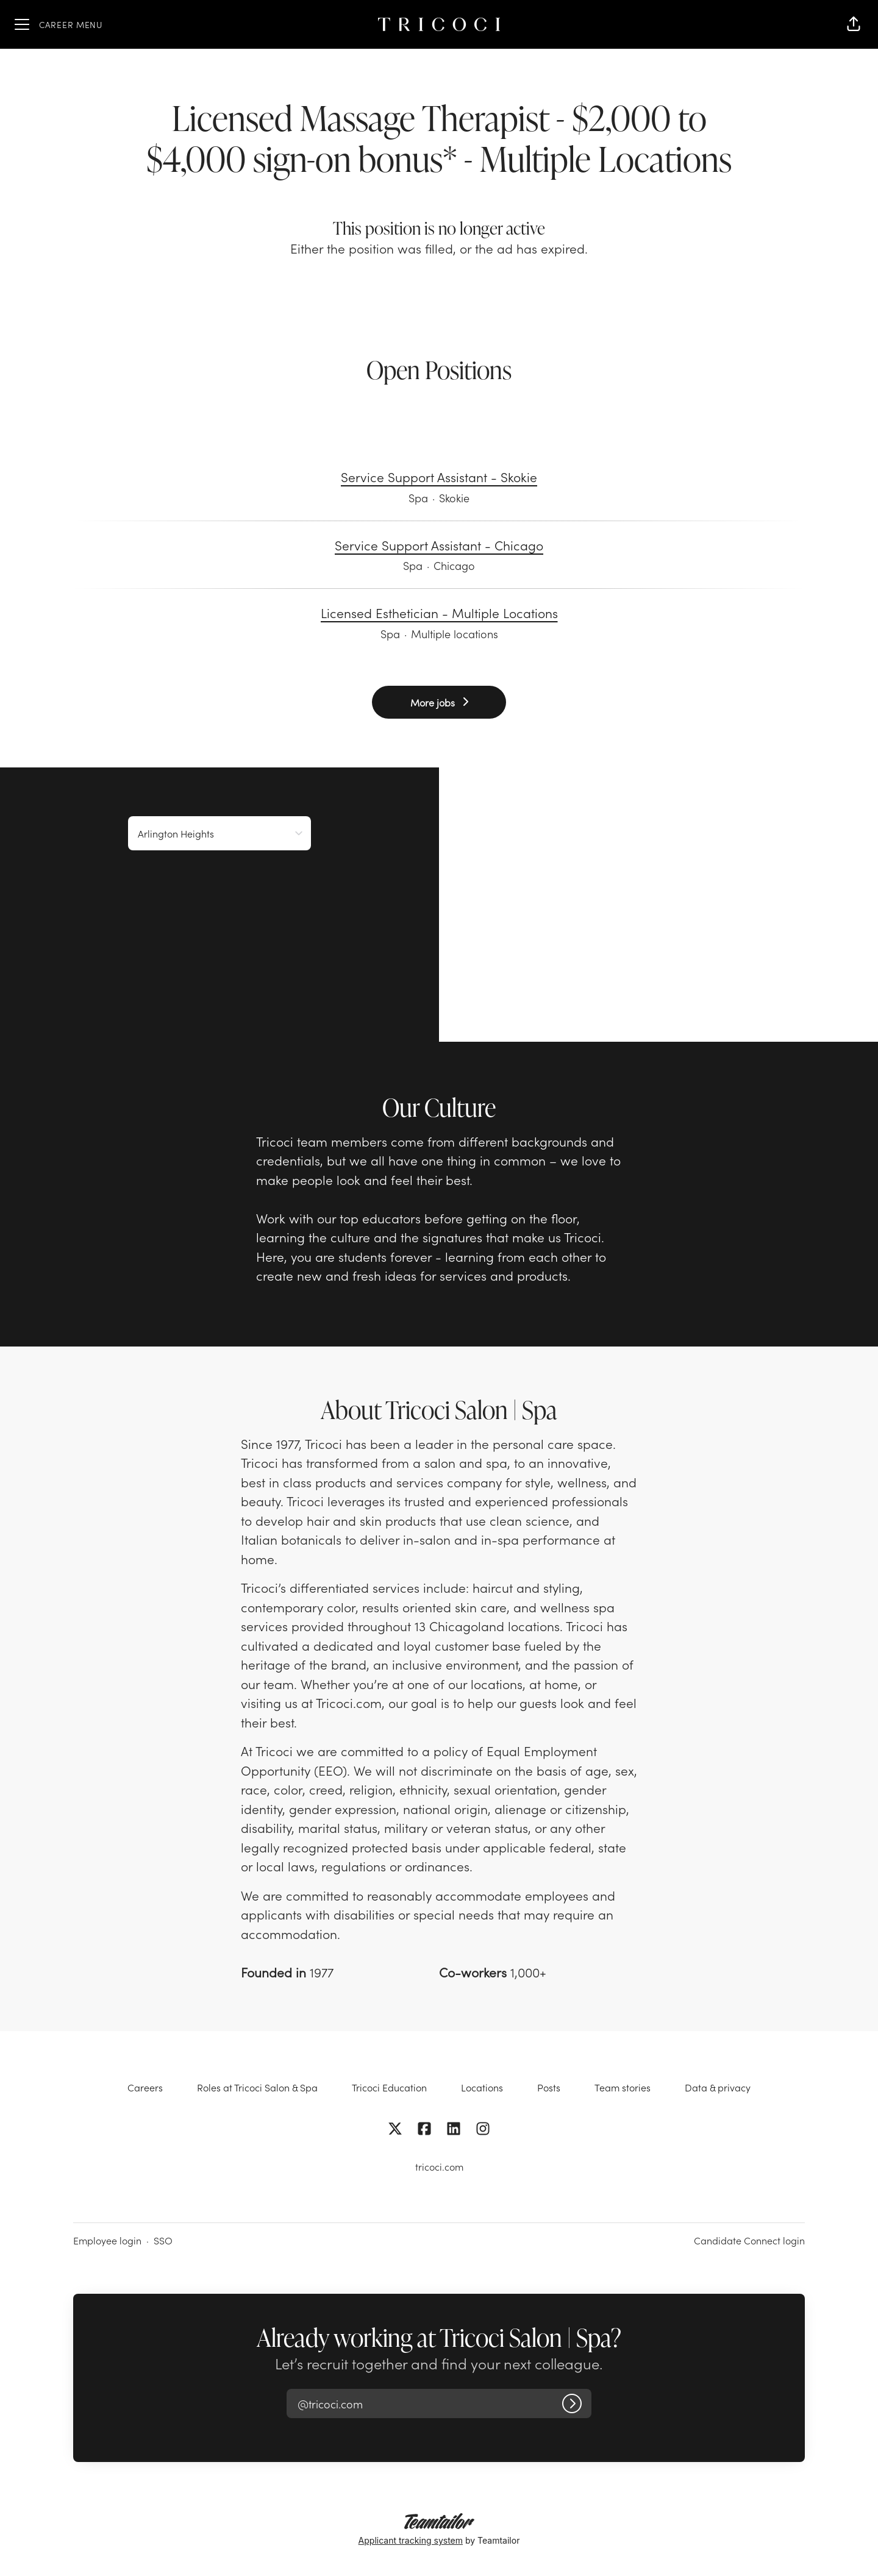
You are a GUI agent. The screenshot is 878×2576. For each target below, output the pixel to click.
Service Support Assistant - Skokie (439, 477)
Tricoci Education (389, 2087)
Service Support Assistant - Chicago (439, 545)
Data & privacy (718, 2087)
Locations (482, 2087)
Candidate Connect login (749, 2240)
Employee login (107, 2240)
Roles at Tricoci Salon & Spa (257, 2087)
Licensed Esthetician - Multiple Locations (439, 613)
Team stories (622, 2087)
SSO (163, 2240)
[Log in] (572, 2403)
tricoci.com (439, 2166)
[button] (854, 24)
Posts (548, 2087)
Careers (145, 2087)
